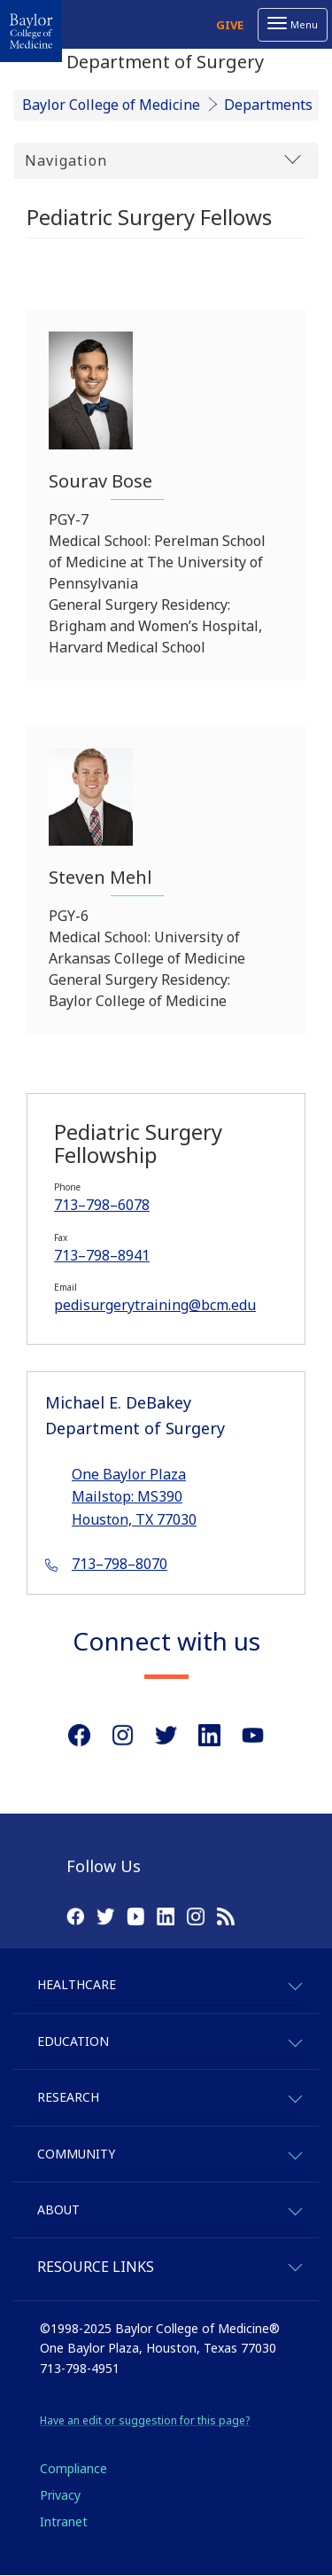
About (58, 2209)
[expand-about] (294, 2208)
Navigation (163, 160)
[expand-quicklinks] (294, 2264)
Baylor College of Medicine (111, 104)
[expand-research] (294, 2096)
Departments (268, 104)
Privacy (60, 2494)
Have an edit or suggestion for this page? (145, 2420)
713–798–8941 (102, 1255)
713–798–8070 (119, 1563)
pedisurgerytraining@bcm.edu (155, 1305)
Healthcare (76, 1984)
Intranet (64, 2521)
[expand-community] (294, 2152)
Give (229, 25)
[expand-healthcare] (294, 1983)
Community (76, 2153)
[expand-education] (294, 2040)
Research (68, 2096)
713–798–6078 (102, 1204)
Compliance (73, 2468)
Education (73, 2041)
